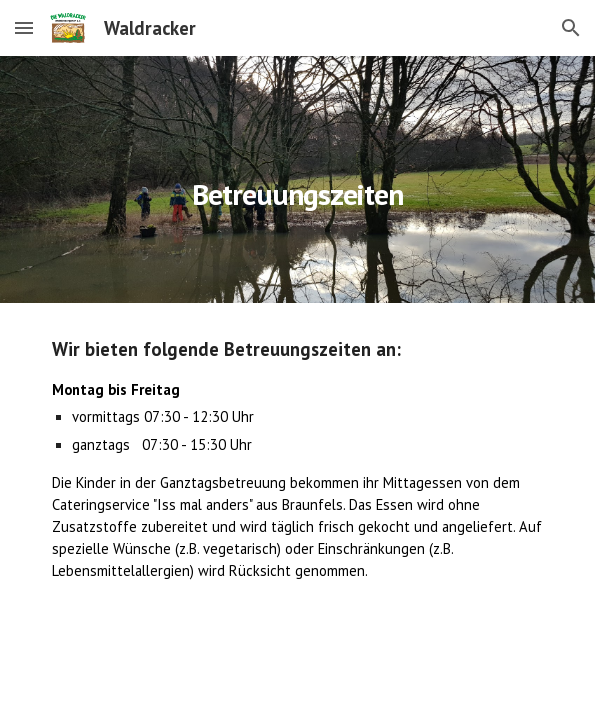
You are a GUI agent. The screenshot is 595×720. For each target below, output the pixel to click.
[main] (297, 179)
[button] (24, 27)
